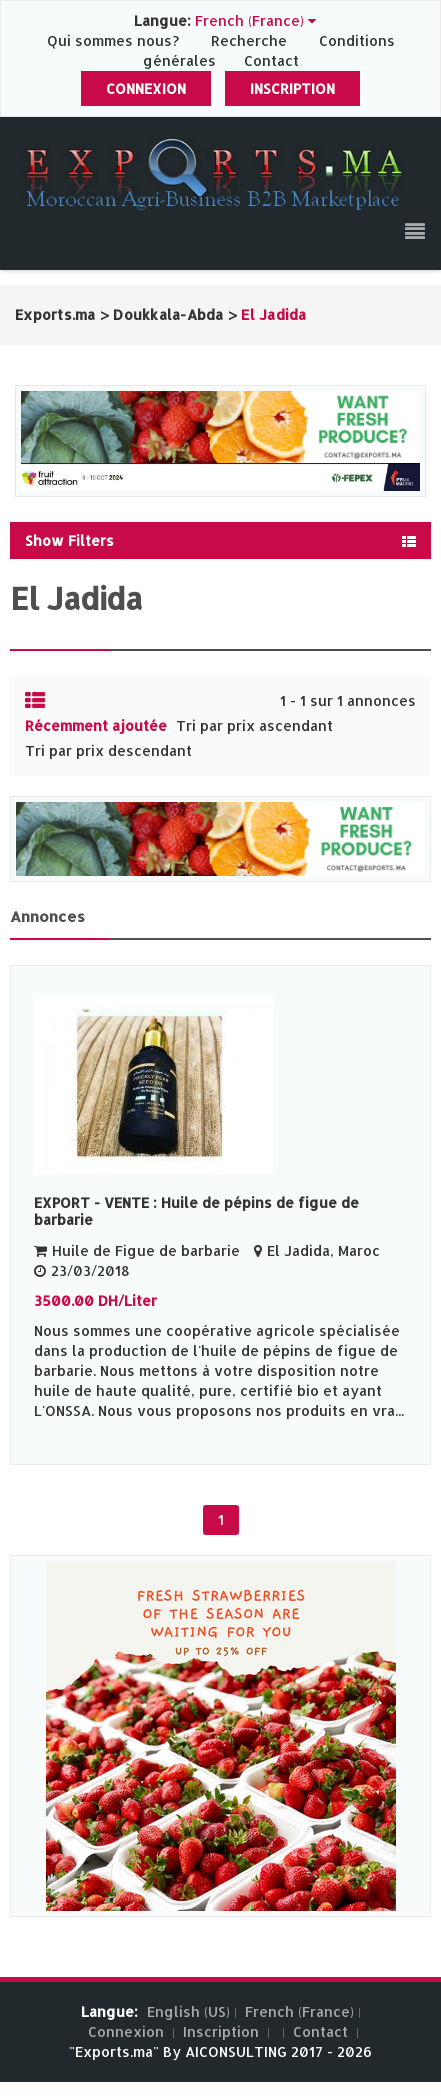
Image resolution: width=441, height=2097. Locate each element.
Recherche (249, 40)
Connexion (146, 88)
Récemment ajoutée (96, 725)
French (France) (299, 2011)
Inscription (292, 88)
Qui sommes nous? (115, 40)
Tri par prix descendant (108, 750)
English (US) (188, 2011)
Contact (271, 60)
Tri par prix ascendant (254, 725)
